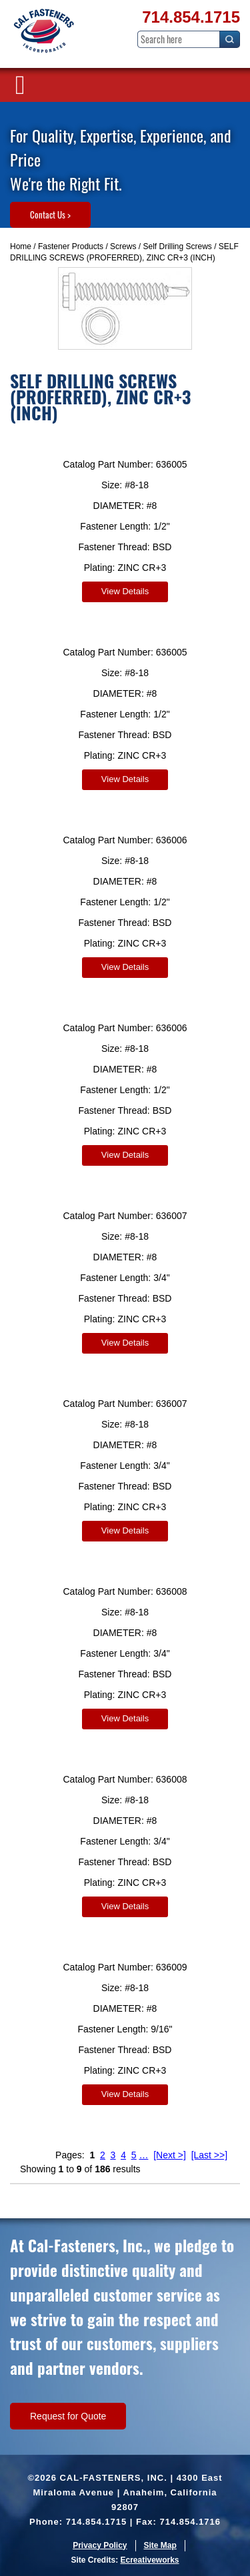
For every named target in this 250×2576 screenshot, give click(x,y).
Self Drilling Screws (177, 246)
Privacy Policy (100, 2545)
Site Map (160, 2545)
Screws (123, 246)
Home (20, 246)
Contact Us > (50, 214)
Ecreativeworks (149, 2560)
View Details (125, 591)
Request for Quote (68, 2416)
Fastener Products (70, 246)
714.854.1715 (191, 17)
